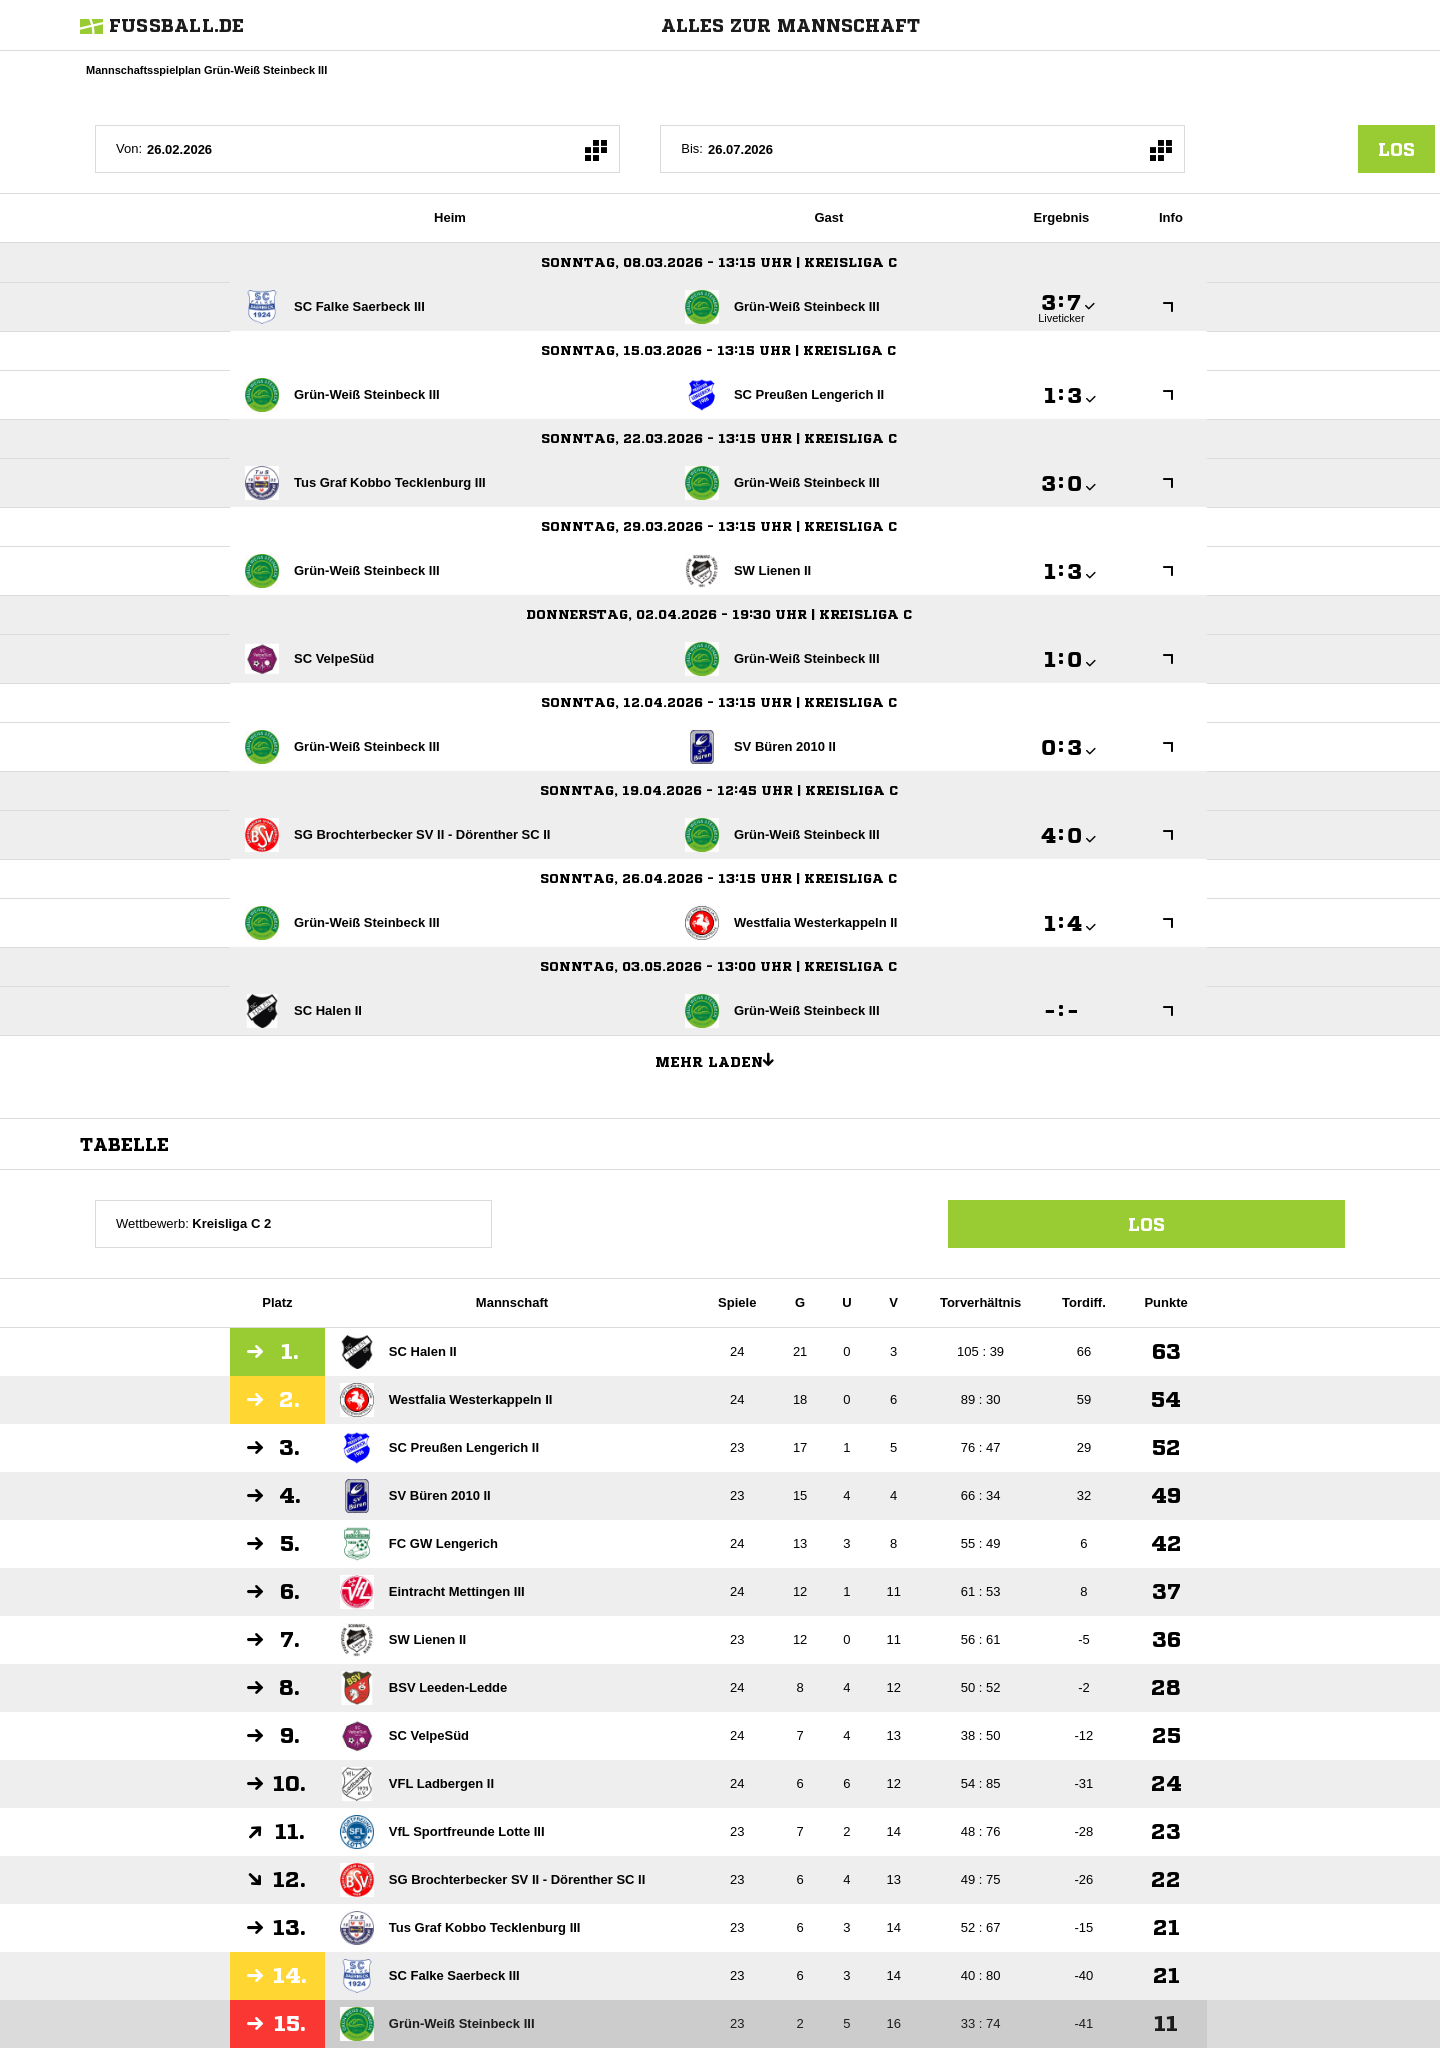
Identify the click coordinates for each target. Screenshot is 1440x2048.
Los (1146, 1224)
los (1396, 149)
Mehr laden (722, 1059)
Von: (129, 148)
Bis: (692, 148)
